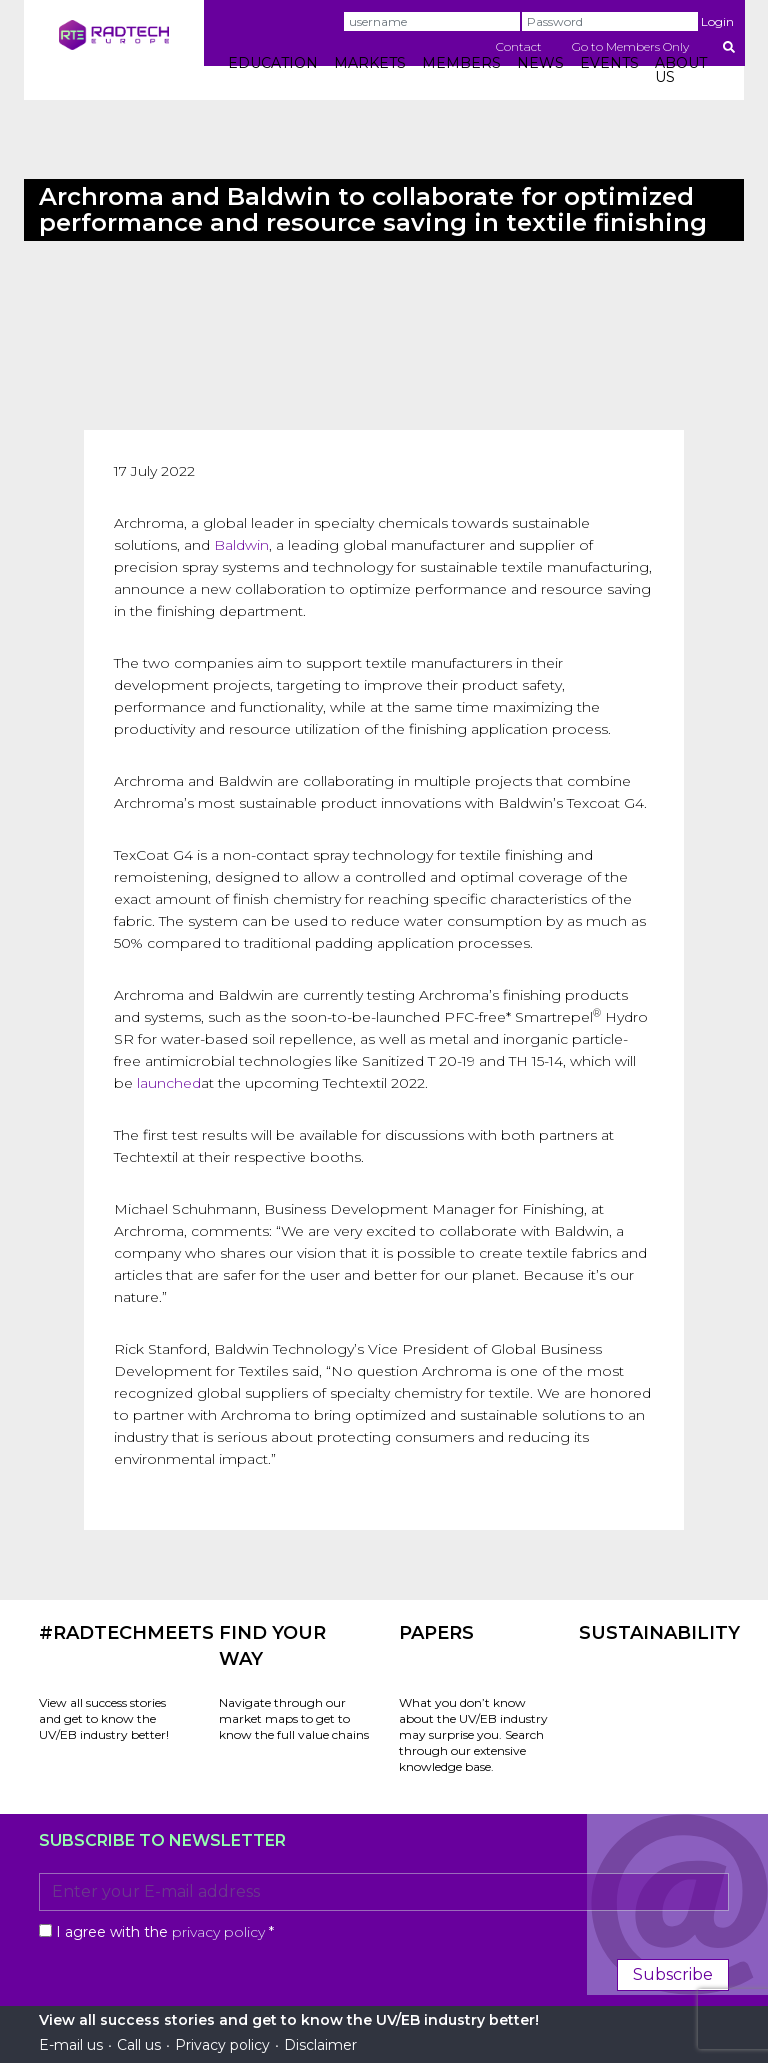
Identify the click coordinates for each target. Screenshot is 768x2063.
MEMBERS (461, 63)
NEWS (540, 63)
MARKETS (370, 63)
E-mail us (71, 2045)
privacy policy (218, 1932)
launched (169, 1083)
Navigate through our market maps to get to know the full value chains (294, 1718)
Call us (139, 2045)
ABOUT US (681, 70)
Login (717, 21)
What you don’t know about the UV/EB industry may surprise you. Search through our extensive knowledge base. (473, 1734)
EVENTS (609, 63)
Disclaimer (320, 2045)
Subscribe (673, 1974)
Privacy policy (222, 2045)
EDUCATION (273, 63)
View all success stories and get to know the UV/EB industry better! (104, 1718)
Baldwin (241, 545)
